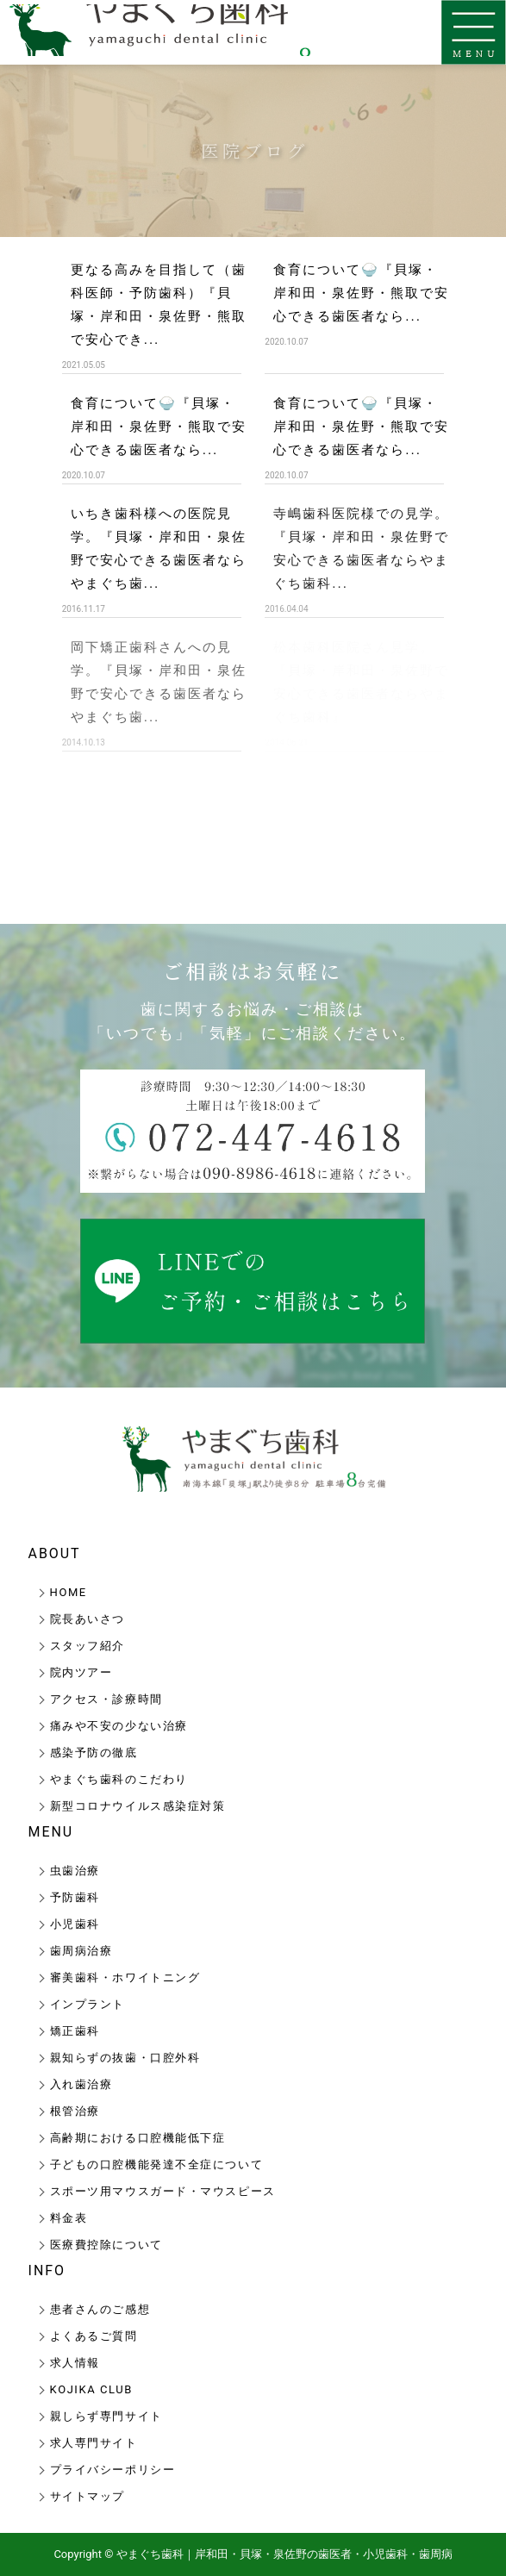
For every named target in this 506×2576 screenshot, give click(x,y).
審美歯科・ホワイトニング (125, 1977)
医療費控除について (106, 2244)
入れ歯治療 (81, 2084)
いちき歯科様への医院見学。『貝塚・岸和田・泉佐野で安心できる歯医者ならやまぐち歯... (159, 548)
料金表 (69, 2217)
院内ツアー (81, 1672)
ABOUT (54, 1553)
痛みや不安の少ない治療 (119, 1725)
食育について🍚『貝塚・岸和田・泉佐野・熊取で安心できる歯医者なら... (361, 292)
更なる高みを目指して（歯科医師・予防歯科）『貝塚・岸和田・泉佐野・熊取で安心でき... (159, 304)
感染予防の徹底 (94, 1752)
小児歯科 (75, 1924)
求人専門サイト (94, 2442)
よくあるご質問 (94, 2336)
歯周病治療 (81, 1950)
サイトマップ (87, 2496)
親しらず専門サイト (106, 2416)
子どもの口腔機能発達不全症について (157, 2164)
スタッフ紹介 (87, 1645)
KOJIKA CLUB (91, 2389)
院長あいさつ (87, 1618)
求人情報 (75, 2362)
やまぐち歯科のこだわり (119, 1779)
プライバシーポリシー (113, 2469)
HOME (68, 1592)
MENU (51, 1832)
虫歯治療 (75, 1870)
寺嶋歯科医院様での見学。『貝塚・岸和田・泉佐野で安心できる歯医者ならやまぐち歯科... (361, 548)
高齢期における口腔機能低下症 (138, 2137)
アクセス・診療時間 (106, 1699)
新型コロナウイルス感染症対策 (138, 1805)
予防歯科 (75, 1897)
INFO (47, 2270)
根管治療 (75, 2111)
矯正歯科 (75, 2030)
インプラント (87, 2004)
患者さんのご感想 (100, 2309)
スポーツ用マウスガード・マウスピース (163, 2191)
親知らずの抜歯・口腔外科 (125, 2057)
